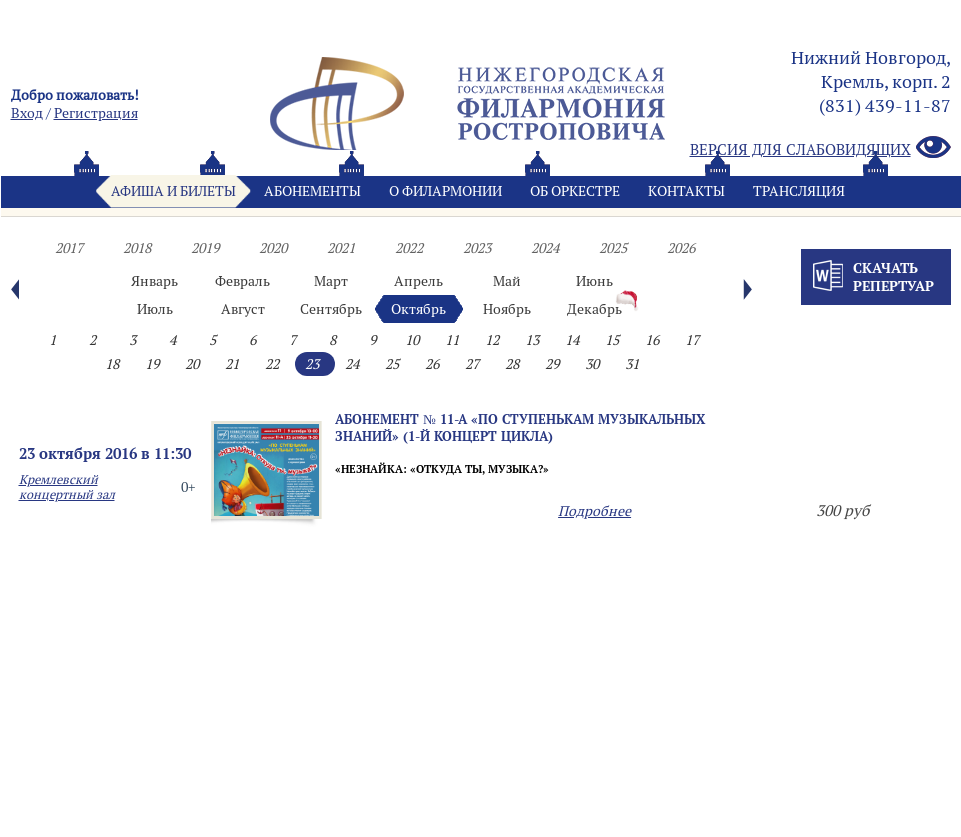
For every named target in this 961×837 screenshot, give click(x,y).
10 (412, 340)
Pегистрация (96, 113)
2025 (613, 248)
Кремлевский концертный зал (67, 487)
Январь (154, 281)
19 (152, 364)
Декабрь (594, 309)
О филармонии (445, 191)
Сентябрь (331, 309)
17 (692, 340)
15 (612, 340)
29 (552, 364)
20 (192, 364)
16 (652, 340)
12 (492, 340)
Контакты (686, 191)
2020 (273, 248)
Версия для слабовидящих (820, 148)
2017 (69, 248)
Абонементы (312, 191)
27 (472, 364)
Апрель (418, 281)
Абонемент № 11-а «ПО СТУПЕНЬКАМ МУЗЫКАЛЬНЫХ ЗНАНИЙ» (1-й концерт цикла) (520, 427)
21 (232, 364)
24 (352, 364)
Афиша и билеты (173, 191)
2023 (477, 248)
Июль (155, 309)
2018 (137, 248)
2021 (341, 248)
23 (312, 364)
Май (507, 281)
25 (392, 364)
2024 (545, 248)
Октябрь (418, 309)
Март (331, 281)
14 (572, 340)
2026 (681, 248)
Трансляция (799, 191)
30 (592, 364)
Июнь (594, 281)
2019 (205, 248)
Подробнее (594, 511)
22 (272, 364)
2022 (409, 248)
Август (243, 309)
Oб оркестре (575, 191)
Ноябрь (507, 309)
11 (452, 340)
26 (432, 364)
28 (512, 364)
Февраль (242, 281)
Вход (27, 113)
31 (632, 364)
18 (112, 364)
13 (532, 340)
